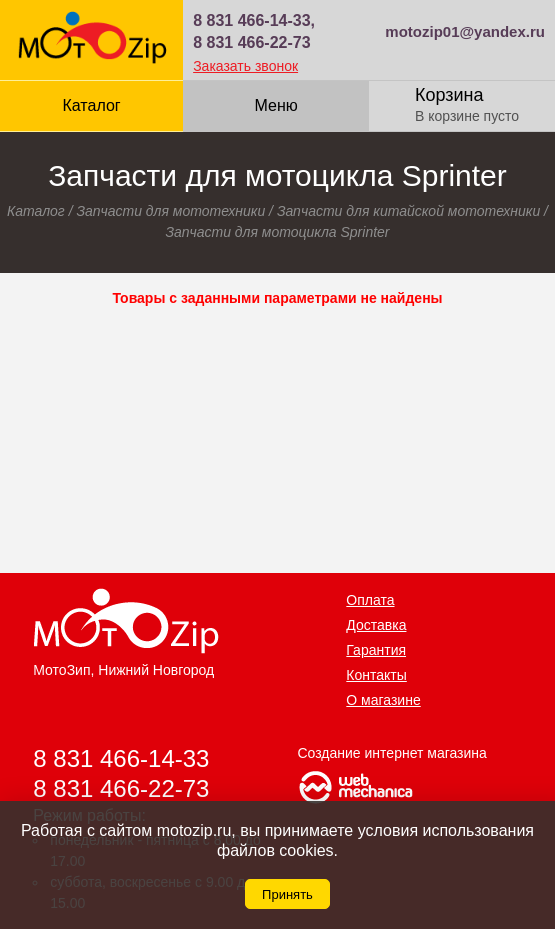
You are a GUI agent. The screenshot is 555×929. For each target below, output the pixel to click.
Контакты (376, 675)
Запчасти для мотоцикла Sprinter (277, 232)
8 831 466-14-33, (254, 20)
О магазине (383, 700)
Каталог (91, 105)
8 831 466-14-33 (121, 758)
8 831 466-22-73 (251, 42)
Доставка (376, 625)
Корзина (449, 95)
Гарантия (376, 650)
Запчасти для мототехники (170, 211)
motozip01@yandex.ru (465, 31)
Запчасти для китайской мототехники (408, 211)
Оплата (370, 600)
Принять (287, 894)
